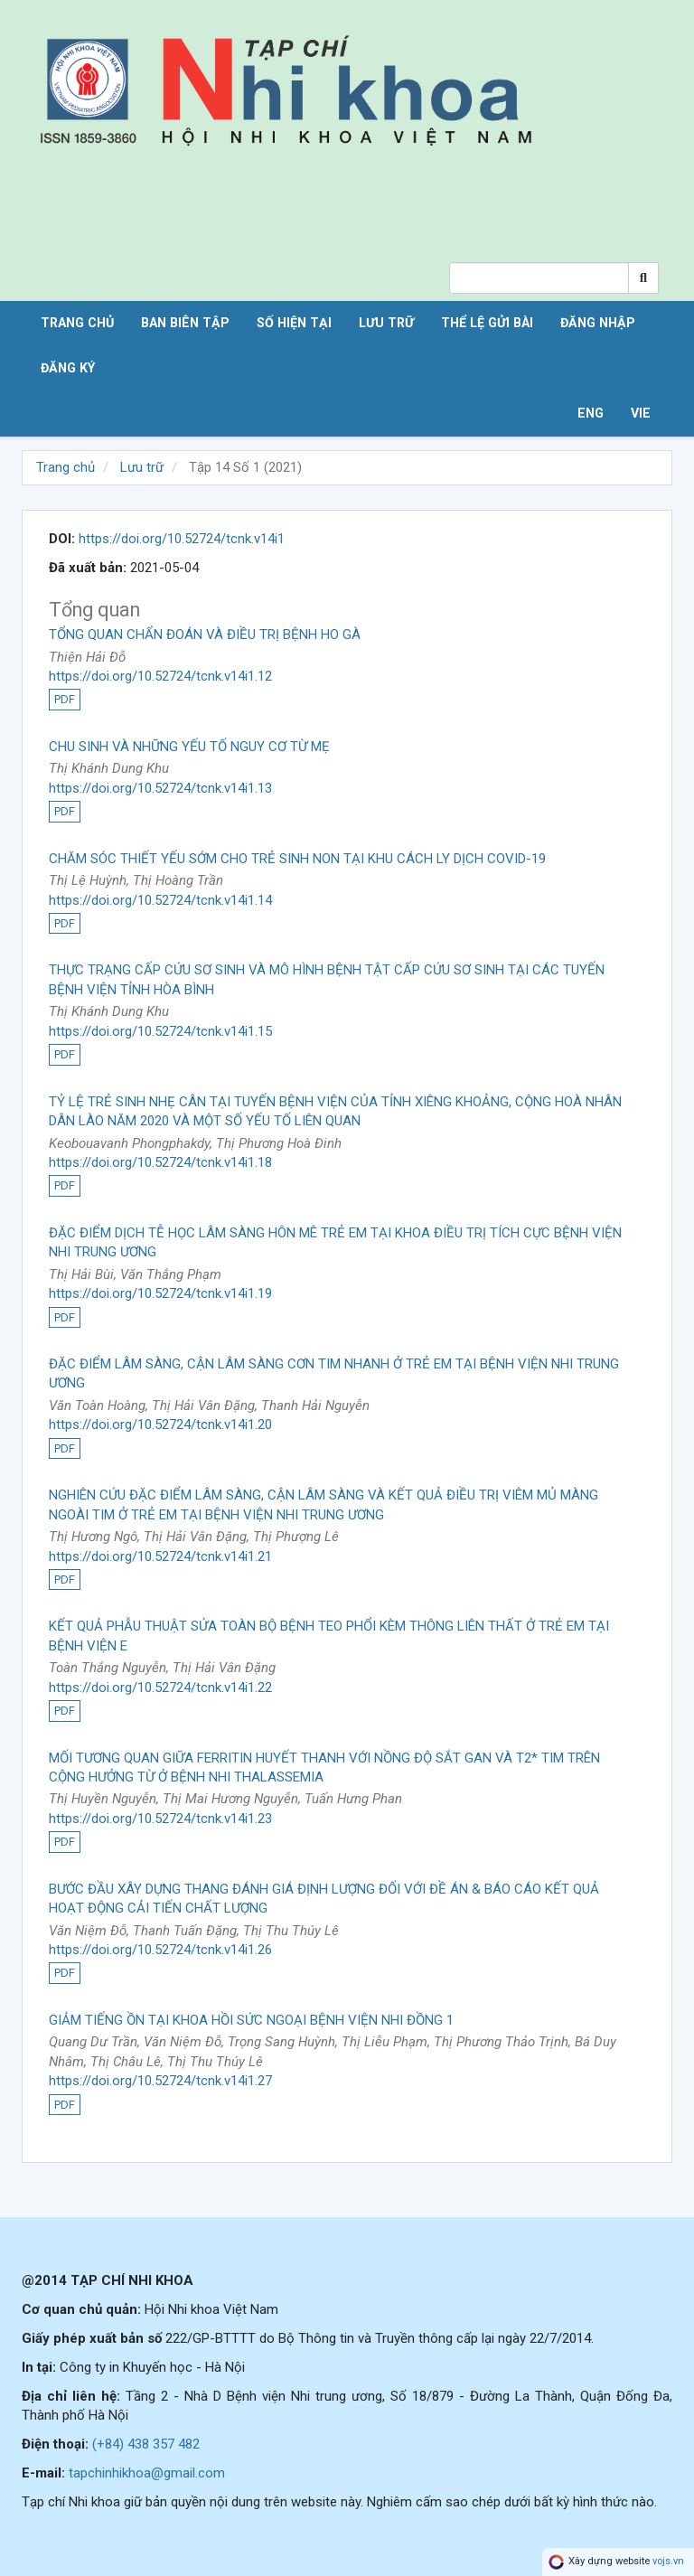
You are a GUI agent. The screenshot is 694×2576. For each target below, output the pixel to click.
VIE (641, 413)
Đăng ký (68, 368)
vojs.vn (668, 2562)
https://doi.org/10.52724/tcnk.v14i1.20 (160, 1424)
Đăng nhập (597, 322)
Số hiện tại (294, 322)
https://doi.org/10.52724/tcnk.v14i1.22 (160, 1687)
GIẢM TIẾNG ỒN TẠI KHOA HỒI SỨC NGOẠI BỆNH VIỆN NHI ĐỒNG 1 (251, 2020)
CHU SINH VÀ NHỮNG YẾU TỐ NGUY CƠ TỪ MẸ (189, 746)
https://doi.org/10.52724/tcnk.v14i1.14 (160, 900)
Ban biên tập (185, 322)
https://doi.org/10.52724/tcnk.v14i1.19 (160, 1293)
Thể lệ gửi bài (487, 322)
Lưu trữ (386, 322)
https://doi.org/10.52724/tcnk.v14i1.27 (160, 2081)
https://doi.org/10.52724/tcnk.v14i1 (182, 539)
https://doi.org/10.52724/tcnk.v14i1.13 (160, 788)
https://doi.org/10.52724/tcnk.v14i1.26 (160, 1949)
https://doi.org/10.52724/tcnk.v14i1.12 (160, 676)
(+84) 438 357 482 (146, 2444)
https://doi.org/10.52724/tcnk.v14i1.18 (160, 1162)
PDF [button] (64, 699)
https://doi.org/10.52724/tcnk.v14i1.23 (160, 1818)
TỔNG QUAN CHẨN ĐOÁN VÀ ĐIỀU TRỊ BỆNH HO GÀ (205, 634)
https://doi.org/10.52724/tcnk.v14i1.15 (160, 1031)
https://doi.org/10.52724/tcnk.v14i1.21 (160, 1556)
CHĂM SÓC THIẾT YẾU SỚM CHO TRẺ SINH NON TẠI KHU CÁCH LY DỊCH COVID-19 (297, 859)
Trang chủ (77, 322)
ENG (590, 413)
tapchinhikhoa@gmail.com (147, 2473)
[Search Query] (539, 278)
